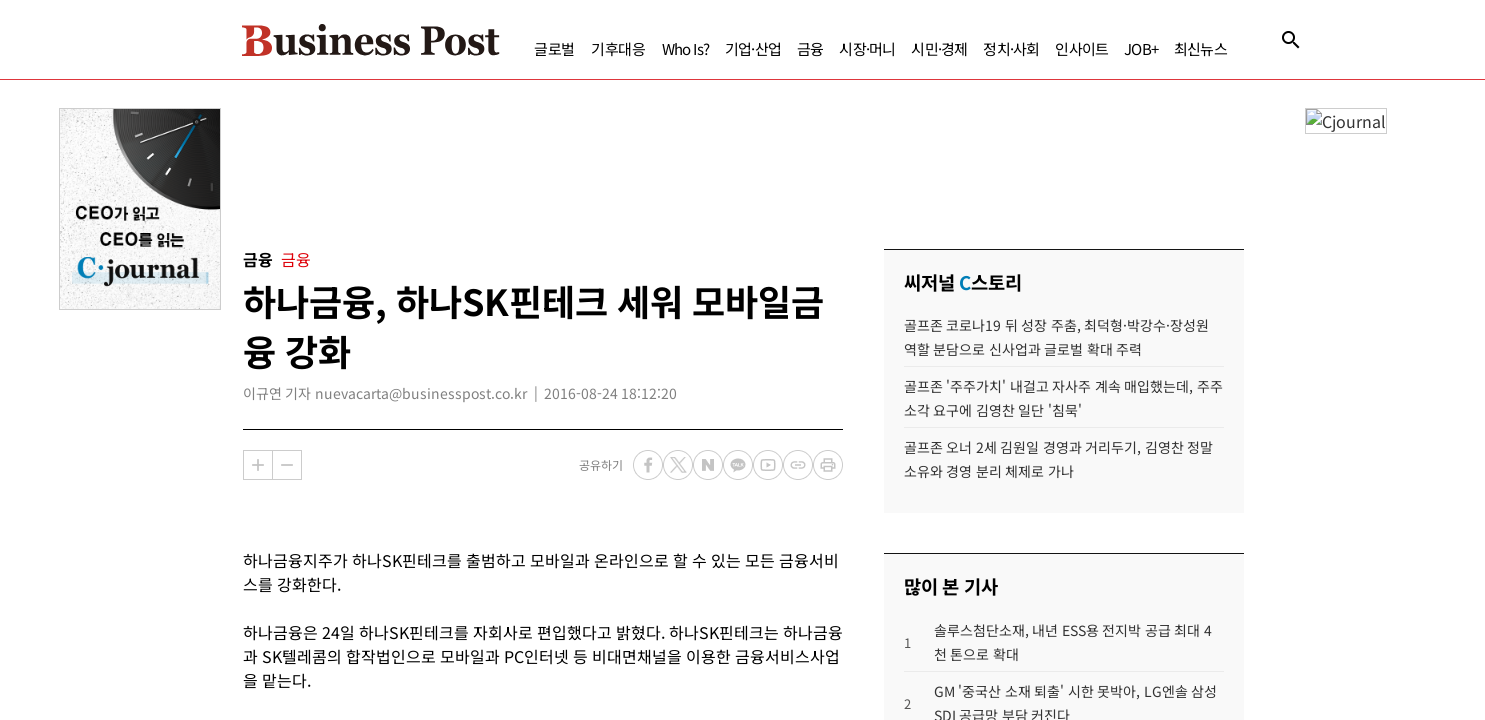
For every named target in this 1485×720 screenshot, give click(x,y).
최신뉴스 (1162, 48)
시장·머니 (829, 48)
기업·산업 (715, 48)
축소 (287, 465)
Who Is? (647, 48)
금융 (772, 48)
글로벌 (516, 48)
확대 (258, 465)
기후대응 (580, 48)
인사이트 (1043, 48)
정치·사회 (973, 48)
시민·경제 (901, 48)
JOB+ (1103, 48)
